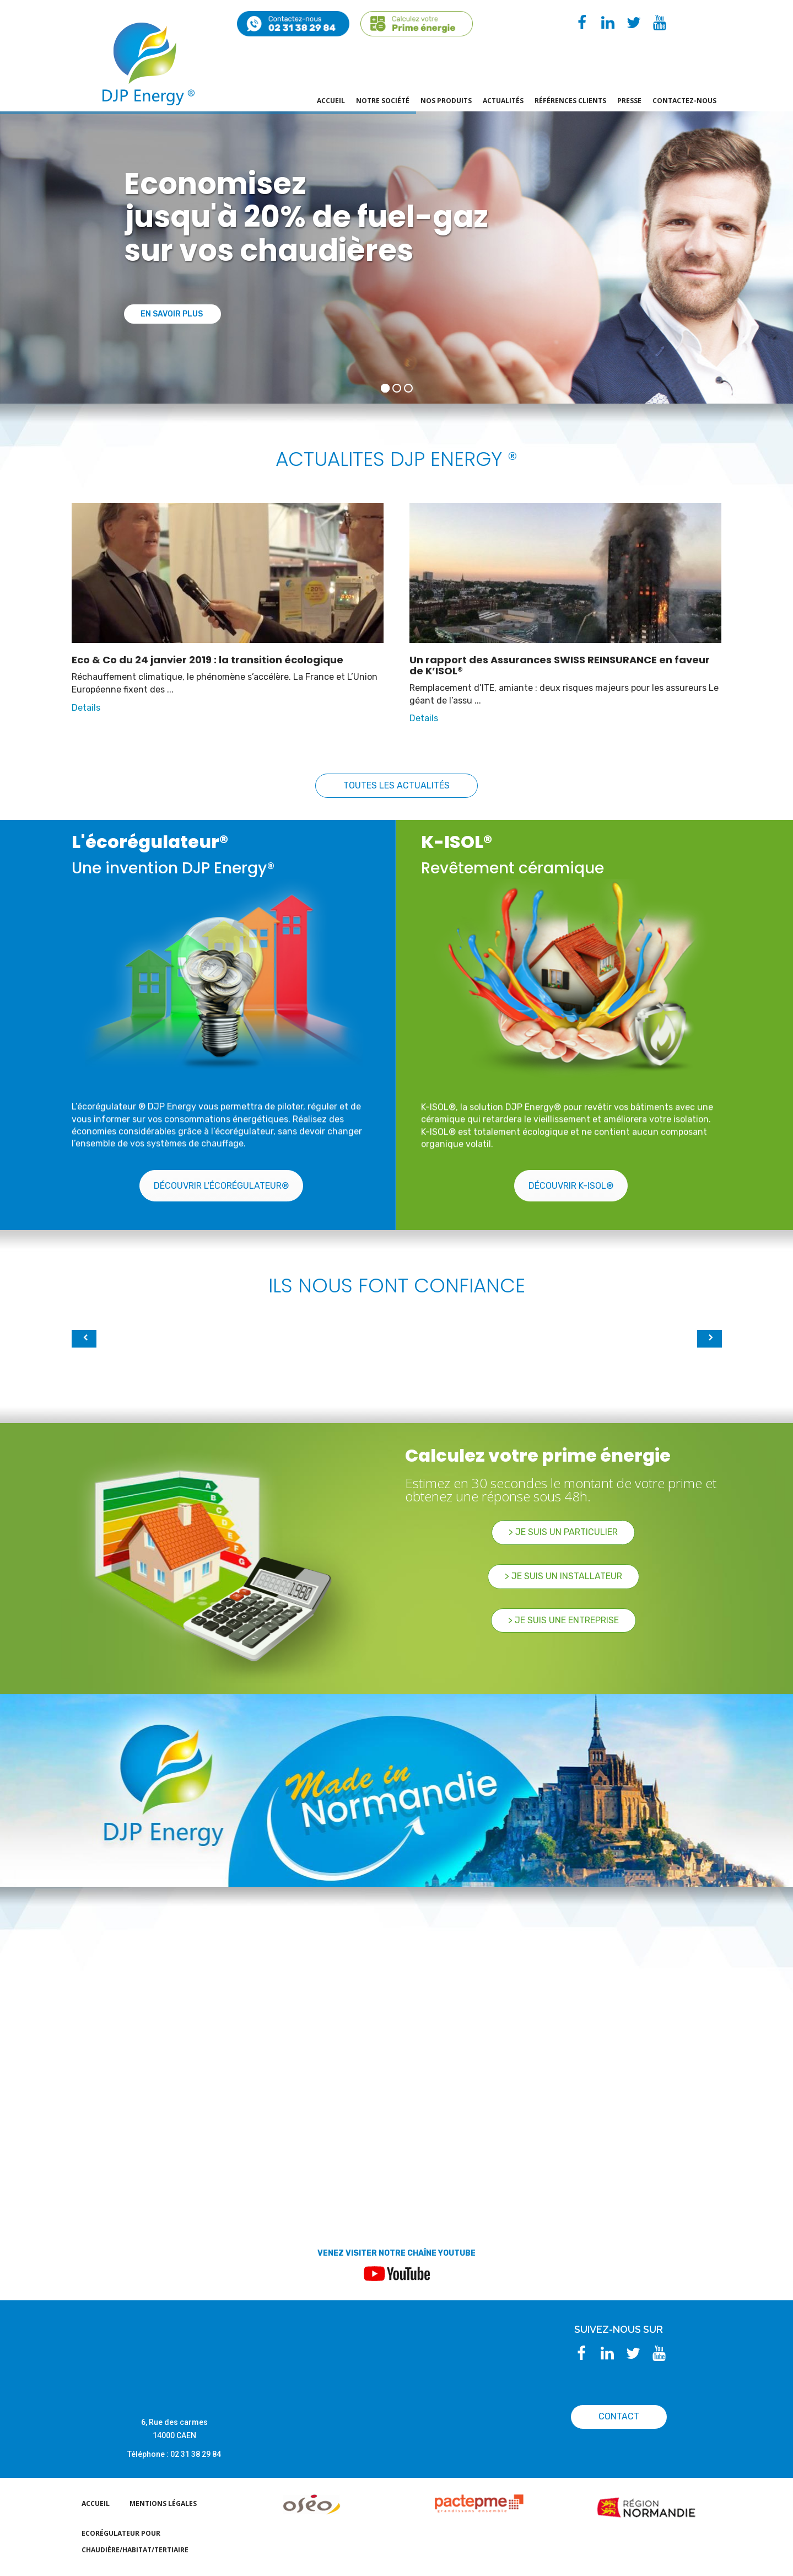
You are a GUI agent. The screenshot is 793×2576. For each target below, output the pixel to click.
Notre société (382, 100)
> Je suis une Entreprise (563, 1620)
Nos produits (446, 100)
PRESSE (629, 100)
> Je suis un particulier (563, 1532)
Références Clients (570, 100)
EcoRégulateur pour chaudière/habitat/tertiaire (135, 2541)
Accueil (331, 100)
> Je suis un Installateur (563, 1576)
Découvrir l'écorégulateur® (221, 1185)
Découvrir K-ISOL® (570, 1185)
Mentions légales (163, 2503)
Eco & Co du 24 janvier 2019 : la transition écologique (207, 660)
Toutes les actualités (396, 785)
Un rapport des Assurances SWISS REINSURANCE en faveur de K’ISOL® (559, 665)
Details (86, 707)
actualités (503, 100)
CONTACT (618, 2416)
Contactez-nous (684, 100)
